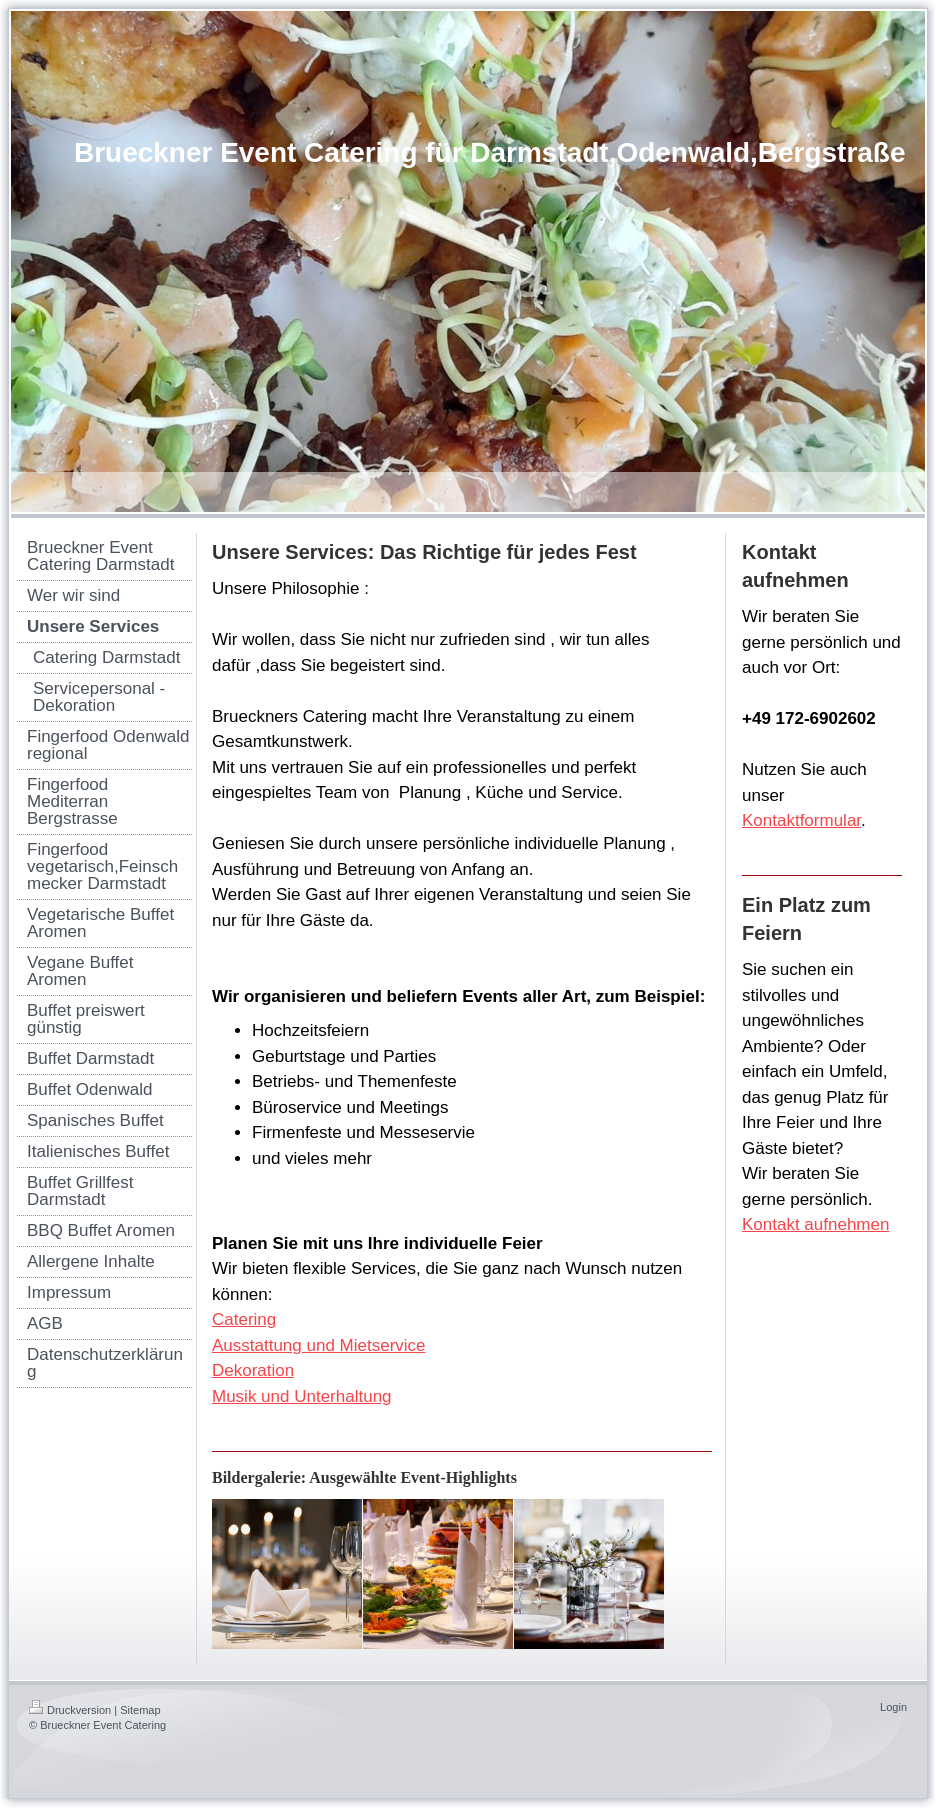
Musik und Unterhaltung (302, 1396)
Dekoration (253, 1370)
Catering (244, 1319)
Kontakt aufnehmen (815, 1224)
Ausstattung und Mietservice (319, 1345)
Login (893, 1707)
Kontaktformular (801, 820)
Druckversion (70, 1710)
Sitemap (140, 1710)
